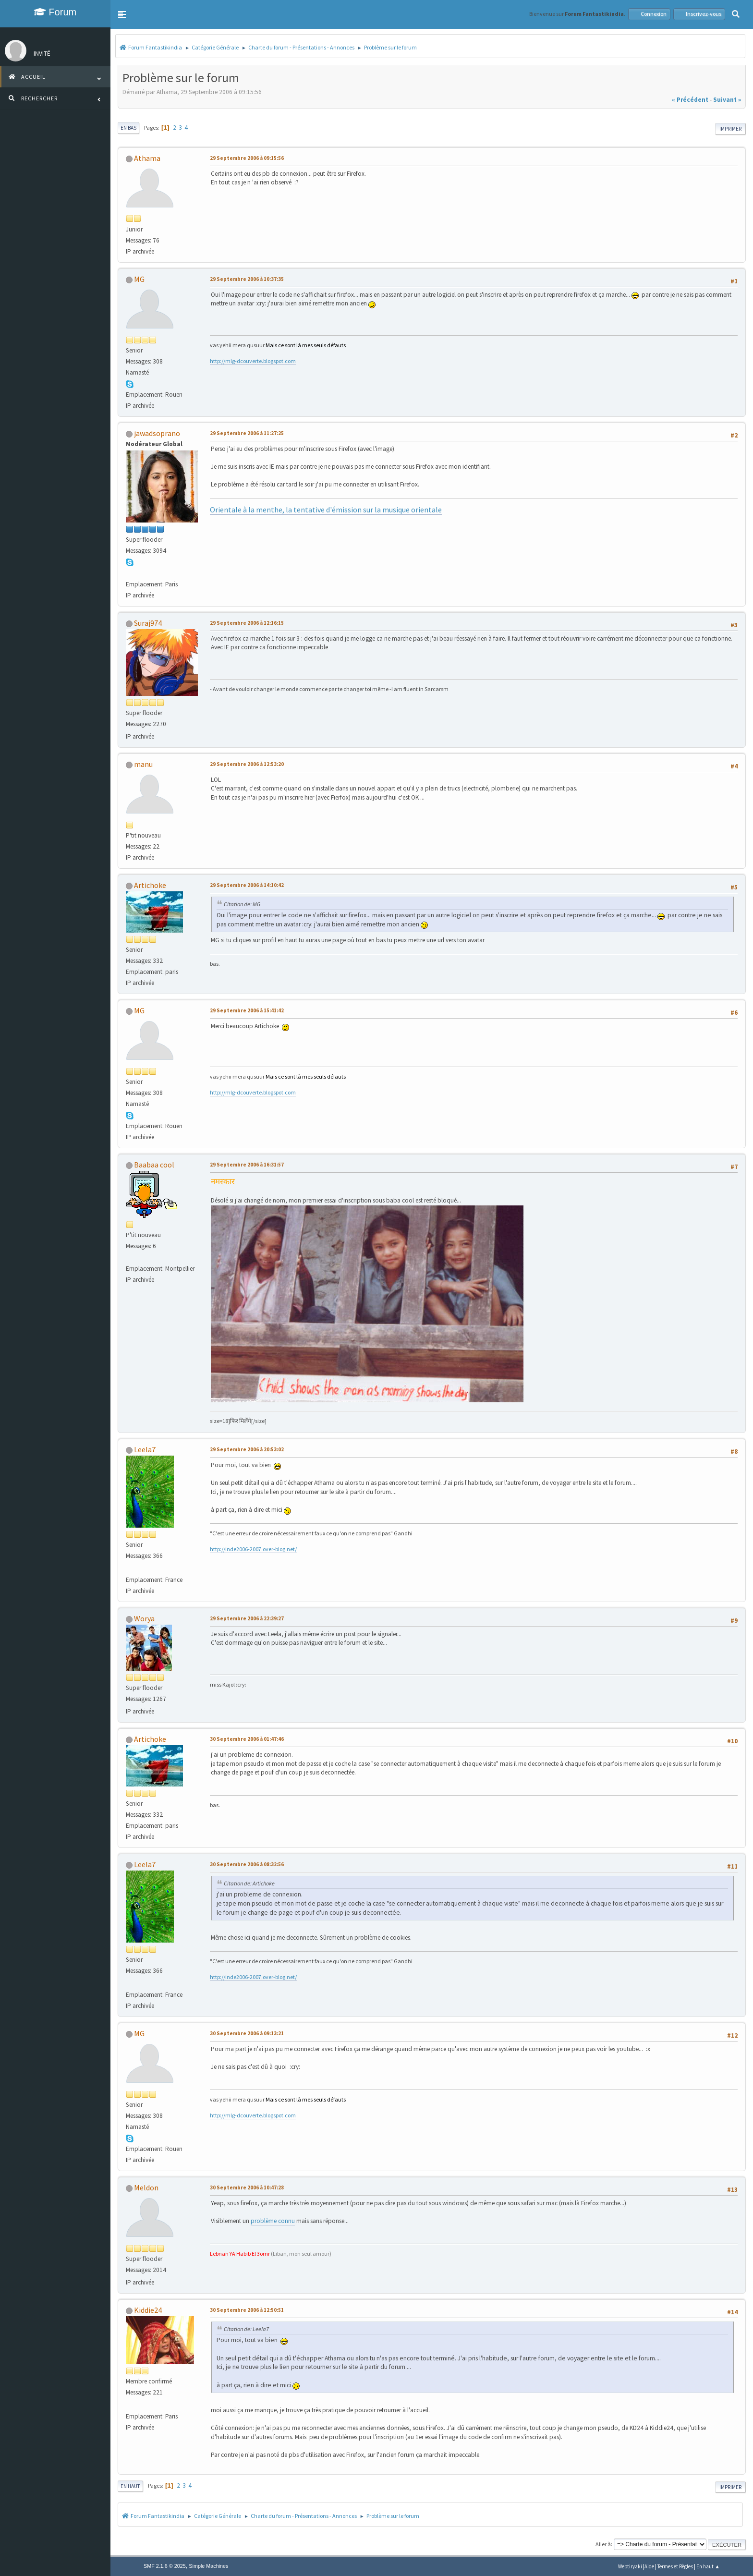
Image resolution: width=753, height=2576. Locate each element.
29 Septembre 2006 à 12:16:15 (247, 623)
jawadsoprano (157, 433)
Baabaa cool (154, 1164)
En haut (130, 2486)
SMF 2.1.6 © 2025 (165, 2566)
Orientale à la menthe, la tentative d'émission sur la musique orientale (326, 509)
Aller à (603, 2544)
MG (139, 279)
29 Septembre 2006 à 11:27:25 (247, 433)
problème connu (273, 2221)
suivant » (727, 100)
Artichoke (150, 885)
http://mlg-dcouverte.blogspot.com (253, 361)
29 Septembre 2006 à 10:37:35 (247, 279)
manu (143, 764)
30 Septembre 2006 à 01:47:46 (247, 1739)
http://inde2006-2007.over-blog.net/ (253, 1549)
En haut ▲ (708, 2566)
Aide (649, 2566)
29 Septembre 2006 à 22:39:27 (247, 1618)
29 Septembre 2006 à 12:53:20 (247, 764)
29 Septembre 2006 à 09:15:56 (247, 158)
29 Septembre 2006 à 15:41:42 (247, 1010)
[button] (122, 14)
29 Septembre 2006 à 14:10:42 (247, 885)
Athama (147, 158)
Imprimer (730, 128)
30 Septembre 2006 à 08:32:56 (247, 1864)
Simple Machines (208, 2566)
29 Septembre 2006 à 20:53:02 (247, 1449)
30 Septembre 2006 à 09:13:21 (247, 2033)
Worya (144, 1618)
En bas (128, 127)
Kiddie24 (148, 2310)
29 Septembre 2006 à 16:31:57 (247, 1164)
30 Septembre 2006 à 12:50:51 (247, 2310)
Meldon (146, 2187)
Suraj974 (148, 623)
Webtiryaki (630, 2566)
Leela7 (145, 1449)
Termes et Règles (675, 2566)
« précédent (690, 100)
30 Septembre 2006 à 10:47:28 (247, 2187)
